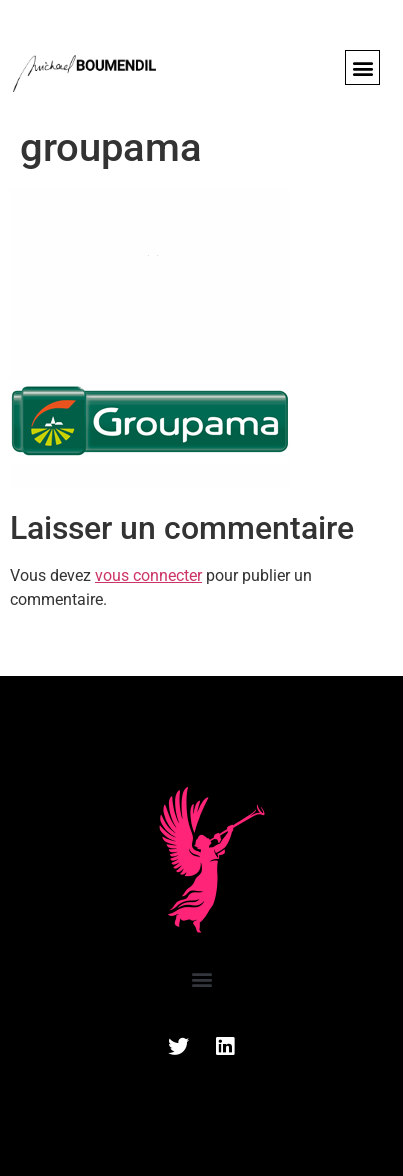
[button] (362, 67)
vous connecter (148, 575)
